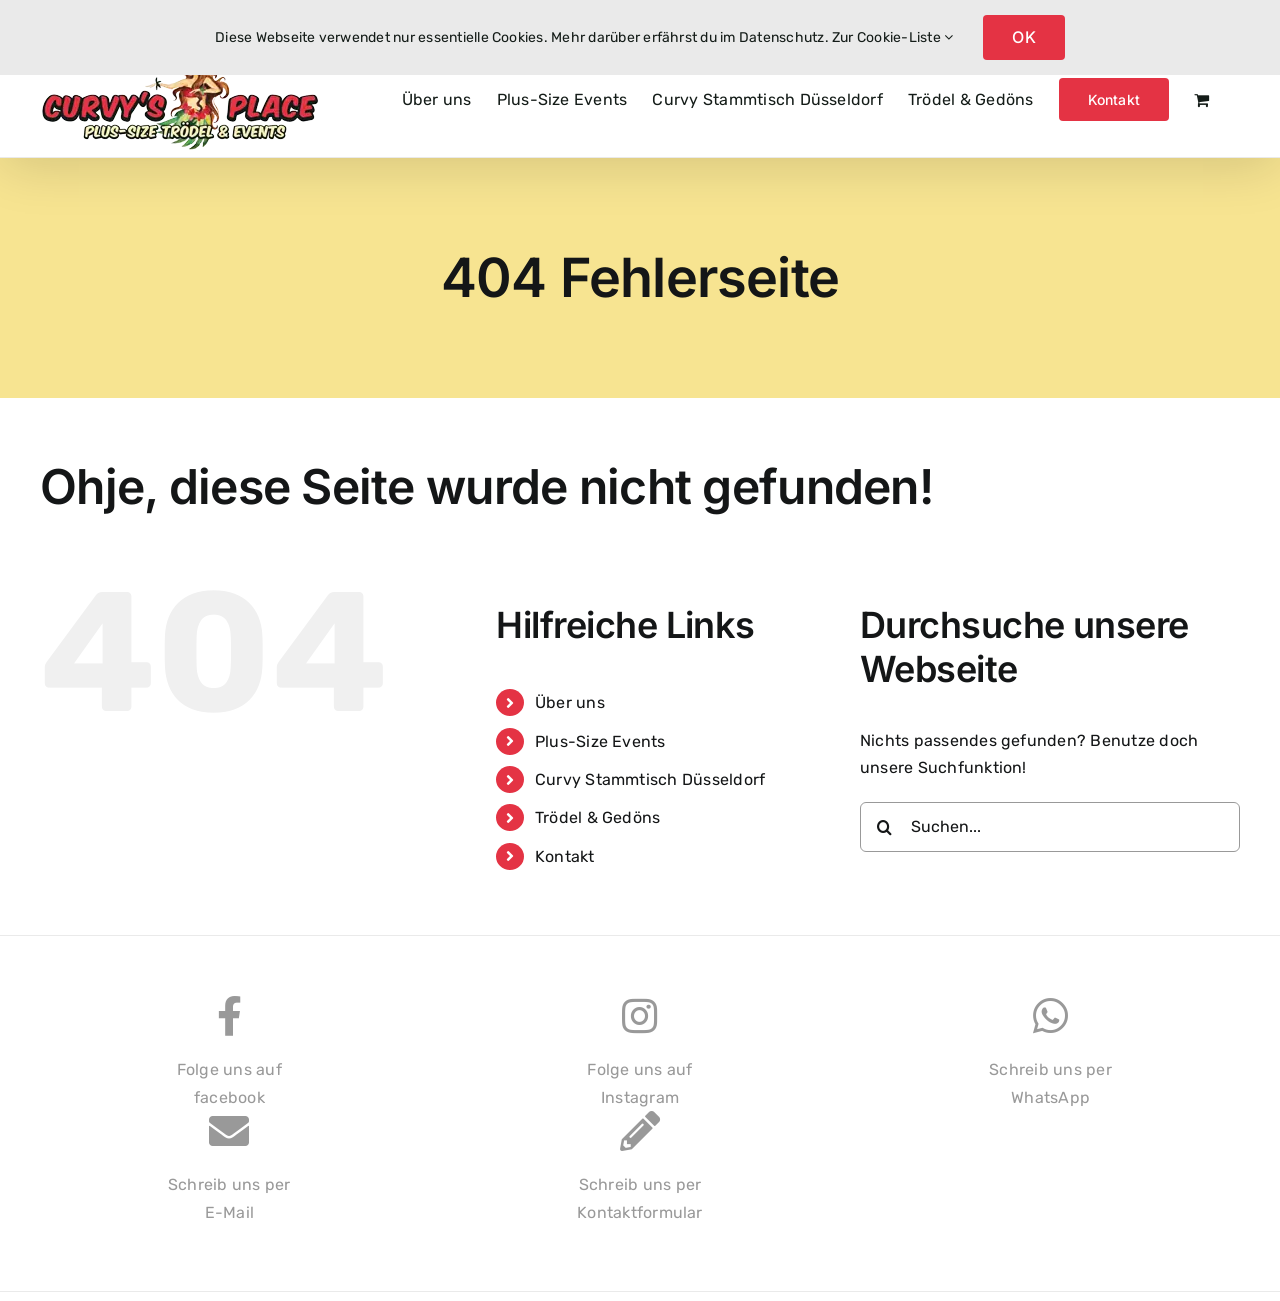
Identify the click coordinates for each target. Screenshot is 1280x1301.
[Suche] (885, 827)
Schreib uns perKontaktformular (640, 1176)
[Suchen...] (1050, 827)
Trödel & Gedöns (598, 817)
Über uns (570, 702)
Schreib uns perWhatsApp (1050, 1061)
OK (1023, 37)
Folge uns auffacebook (229, 1061)
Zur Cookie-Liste (892, 37)
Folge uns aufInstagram (639, 1061)
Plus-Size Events (600, 741)
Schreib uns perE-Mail (229, 1176)
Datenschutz (782, 37)
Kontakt (565, 856)
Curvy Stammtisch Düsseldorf (650, 779)
